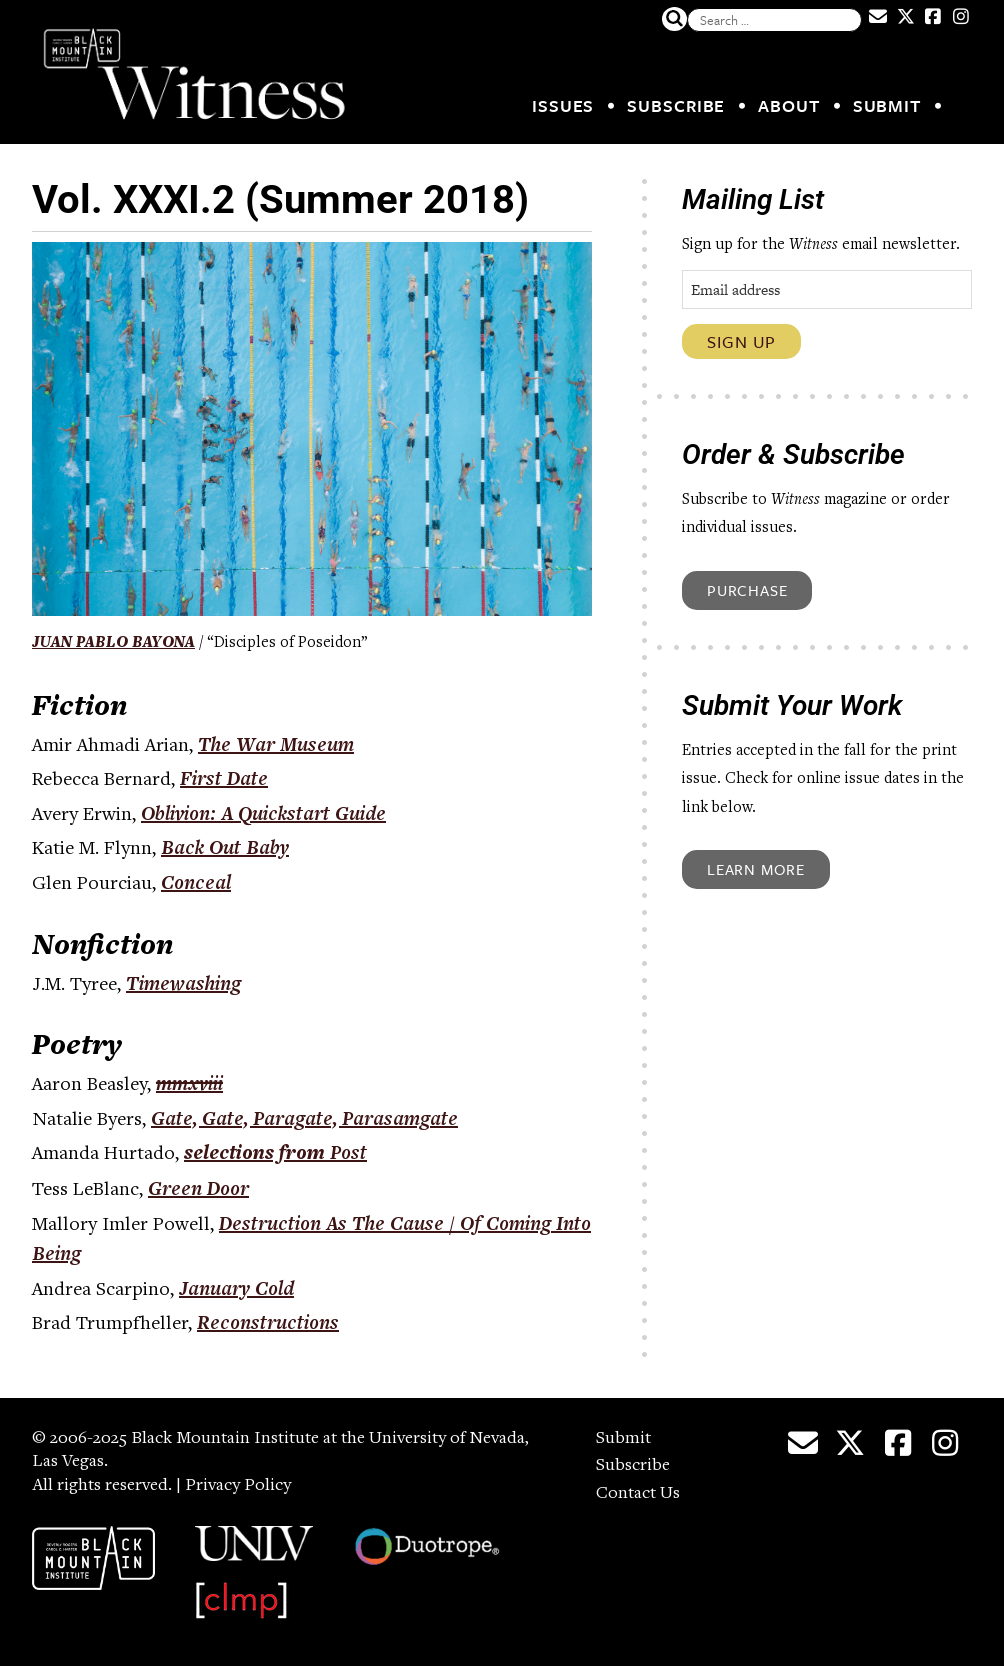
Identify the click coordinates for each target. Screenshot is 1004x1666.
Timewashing (183, 983)
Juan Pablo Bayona (113, 643)
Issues (563, 105)
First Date (224, 778)
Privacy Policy (238, 1486)
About (789, 105)
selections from (275, 1155)
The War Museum (276, 744)
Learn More (756, 869)
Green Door (198, 1188)
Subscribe (676, 105)
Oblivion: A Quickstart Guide (263, 813)
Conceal (196, 882)
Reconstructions (268, 1322)
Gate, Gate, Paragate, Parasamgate (304, 1118)
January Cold (236, 1288)
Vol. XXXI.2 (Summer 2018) (280, 199)
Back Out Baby (225, 847)
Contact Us (638, 1494)
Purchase (747, 590)
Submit (887, 105)
